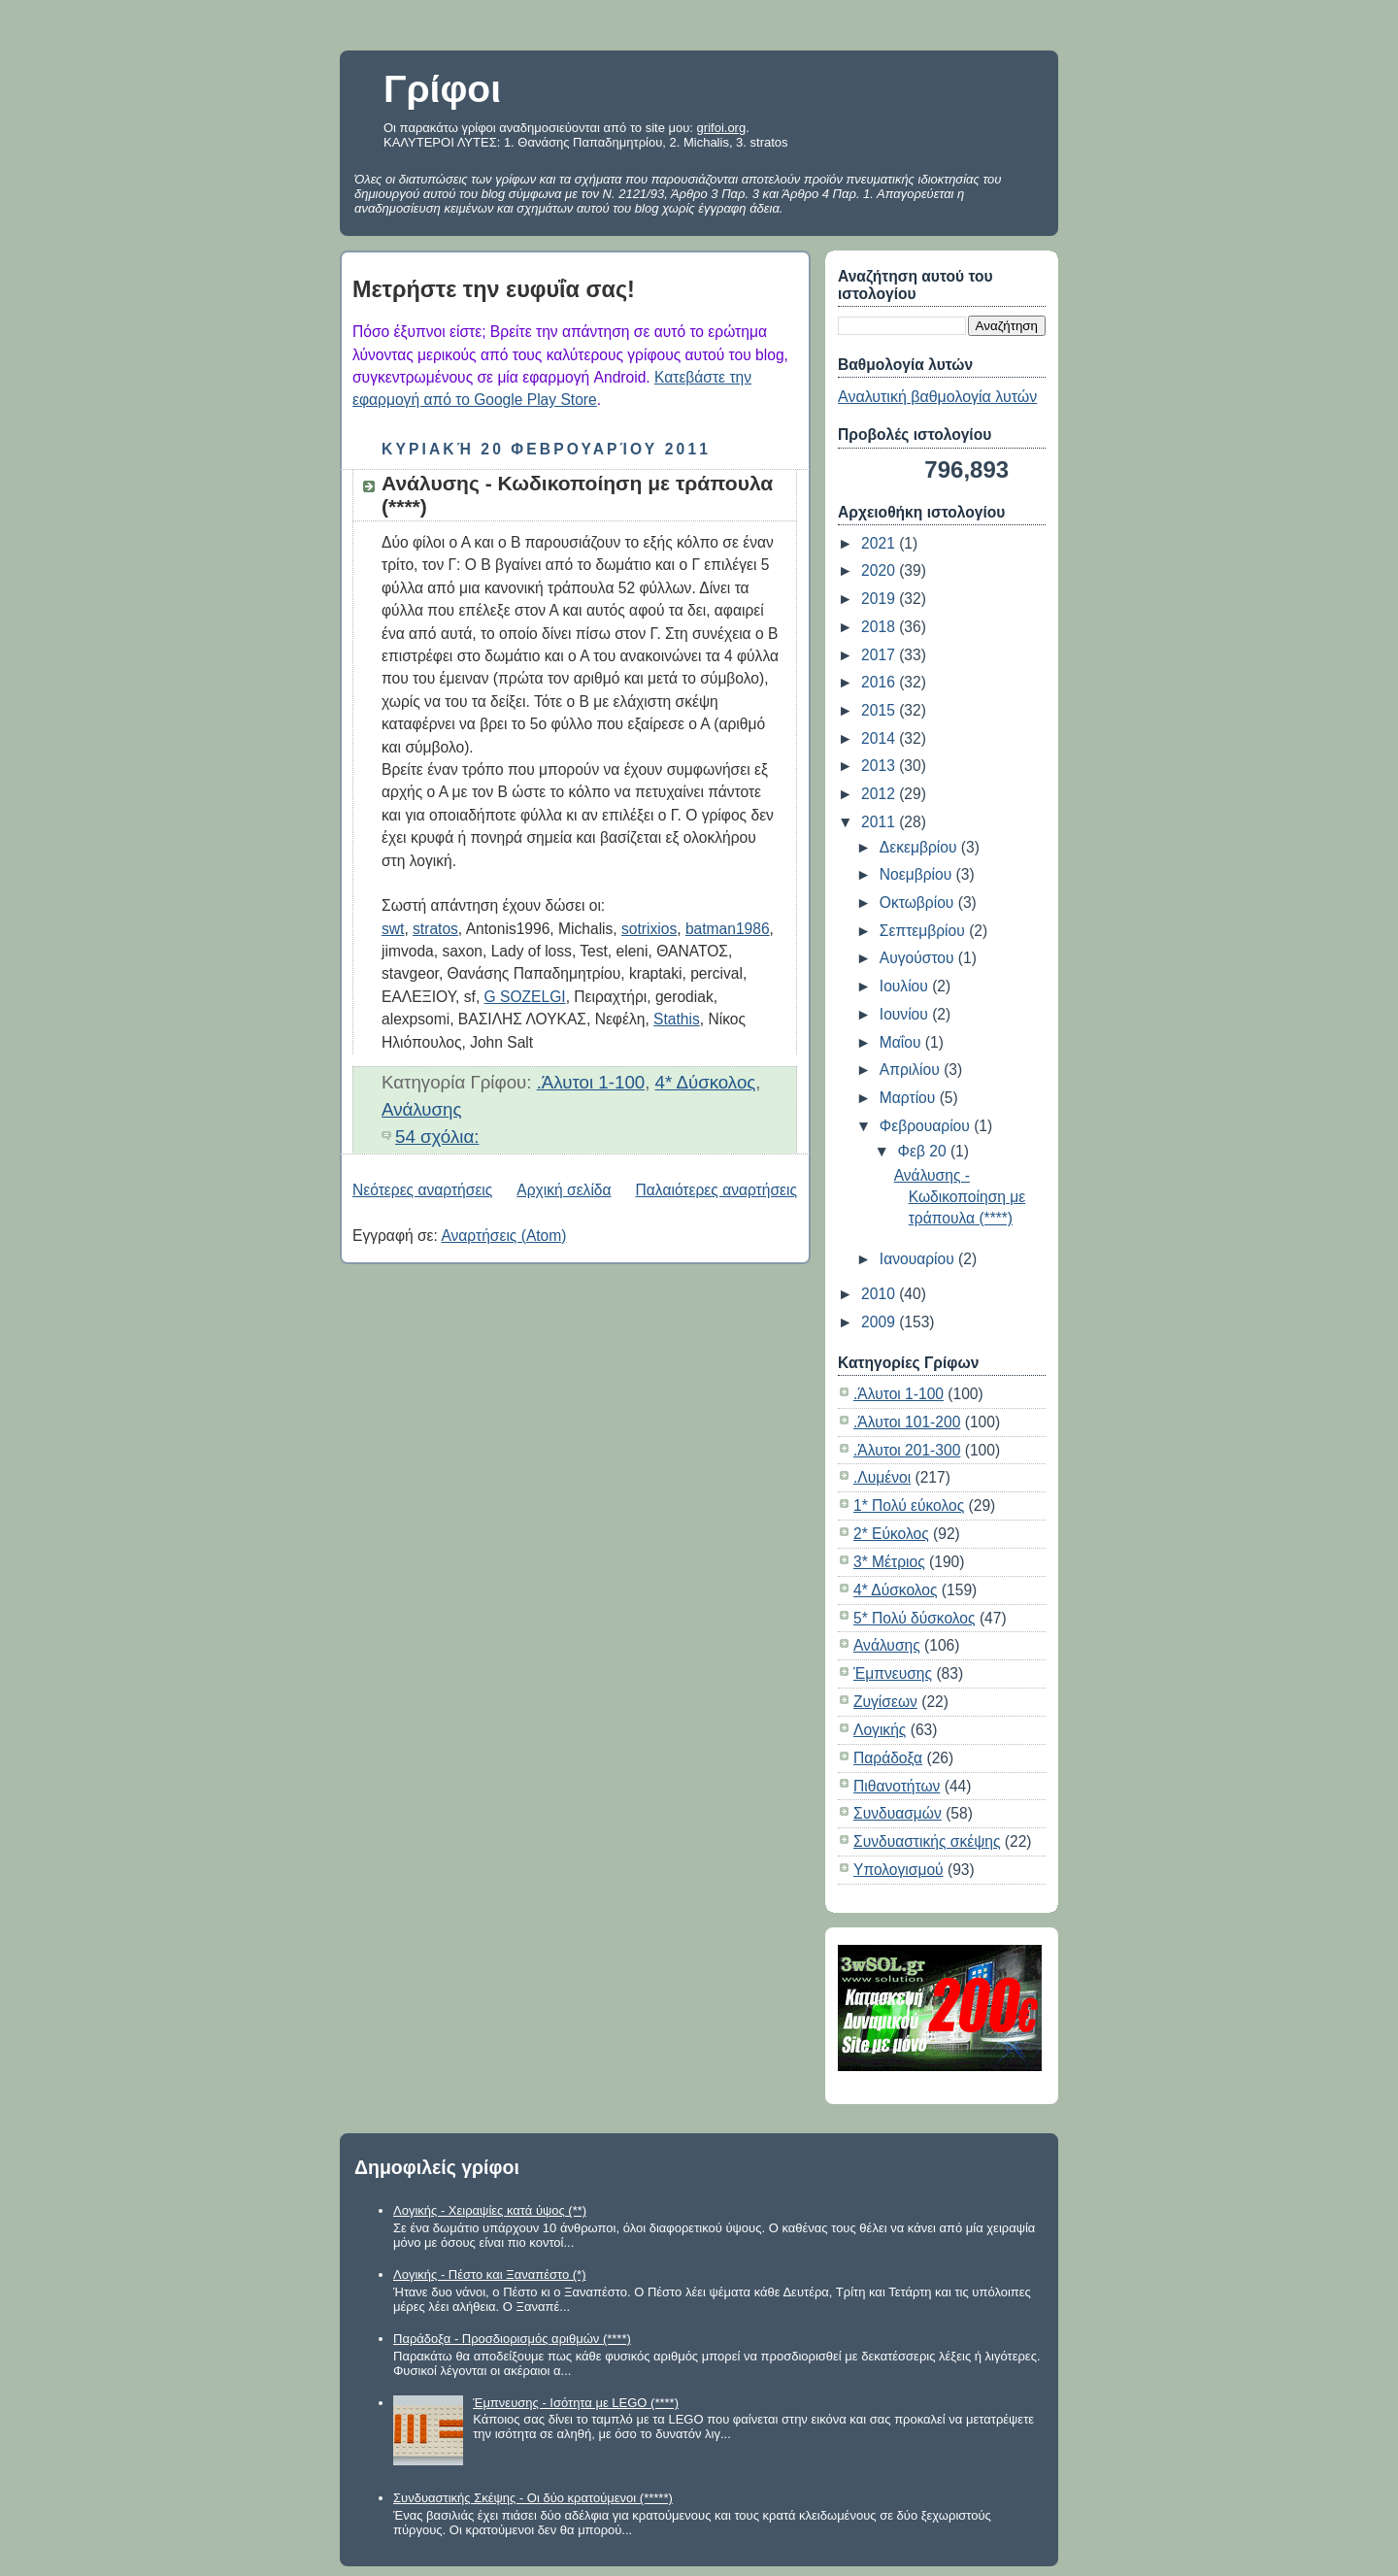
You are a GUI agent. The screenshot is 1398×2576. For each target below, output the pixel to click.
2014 (880, 738)
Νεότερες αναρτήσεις (422, 1190)
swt (393, 928)
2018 (880, 627)
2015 (880, 710)
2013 (880, 765)
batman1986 (727, 928)
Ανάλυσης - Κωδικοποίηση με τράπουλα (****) (960, 1196)
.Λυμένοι (882, 1477)
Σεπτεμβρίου (924, 930)
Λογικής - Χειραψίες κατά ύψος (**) (489, 2210)
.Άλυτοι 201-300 (906, 1450)
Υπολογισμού (898, 1869)
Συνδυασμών (897, 1813)
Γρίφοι (442, 89)
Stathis (676, 1019)
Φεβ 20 (924, 1151)
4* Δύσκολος (705, 1082)
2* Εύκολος (891, 1533)
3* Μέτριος (889, 1562)
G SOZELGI (525, 996)
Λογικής (879, 1730)
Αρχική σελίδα (563, 1190)
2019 (880, 598)
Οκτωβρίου (919, 902)
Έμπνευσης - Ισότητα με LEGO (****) (576, 2402)
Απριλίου (912, 1069)
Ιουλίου (906, 986)
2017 (880, 655)
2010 (880, 1294)
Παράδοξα (887, 1758)
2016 (880, 682)
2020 (880, 570)
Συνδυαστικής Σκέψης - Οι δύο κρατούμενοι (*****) (533, 2498)
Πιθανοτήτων (896, 1786)
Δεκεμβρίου (920, 847)
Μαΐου (902, 1042)
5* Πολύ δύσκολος (914, 1618)
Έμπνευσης (892, 1673)
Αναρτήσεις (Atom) (503, 1235)
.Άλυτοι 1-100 (591, 1082)
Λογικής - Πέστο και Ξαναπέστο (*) (489, 2274)
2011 (880, 822)
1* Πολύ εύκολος (908, 1505)
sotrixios (649, 928)
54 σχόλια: (437, 1136)
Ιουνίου (906, 1014)
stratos (435, 928)
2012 (880, 794)
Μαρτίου (910, 1097)
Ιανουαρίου (919, 1259)
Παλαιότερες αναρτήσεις (716, 1190)
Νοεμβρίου (918, 874)
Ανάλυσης (421, 1109)
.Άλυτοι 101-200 (906, 1422)
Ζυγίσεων (885, 1701)
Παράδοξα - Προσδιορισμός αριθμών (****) (512, 2338)
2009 (880, 1322)
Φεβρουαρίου (927, 1126)
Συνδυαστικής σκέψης (926, 1841)
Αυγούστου (919, 958)
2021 (880, 543)
